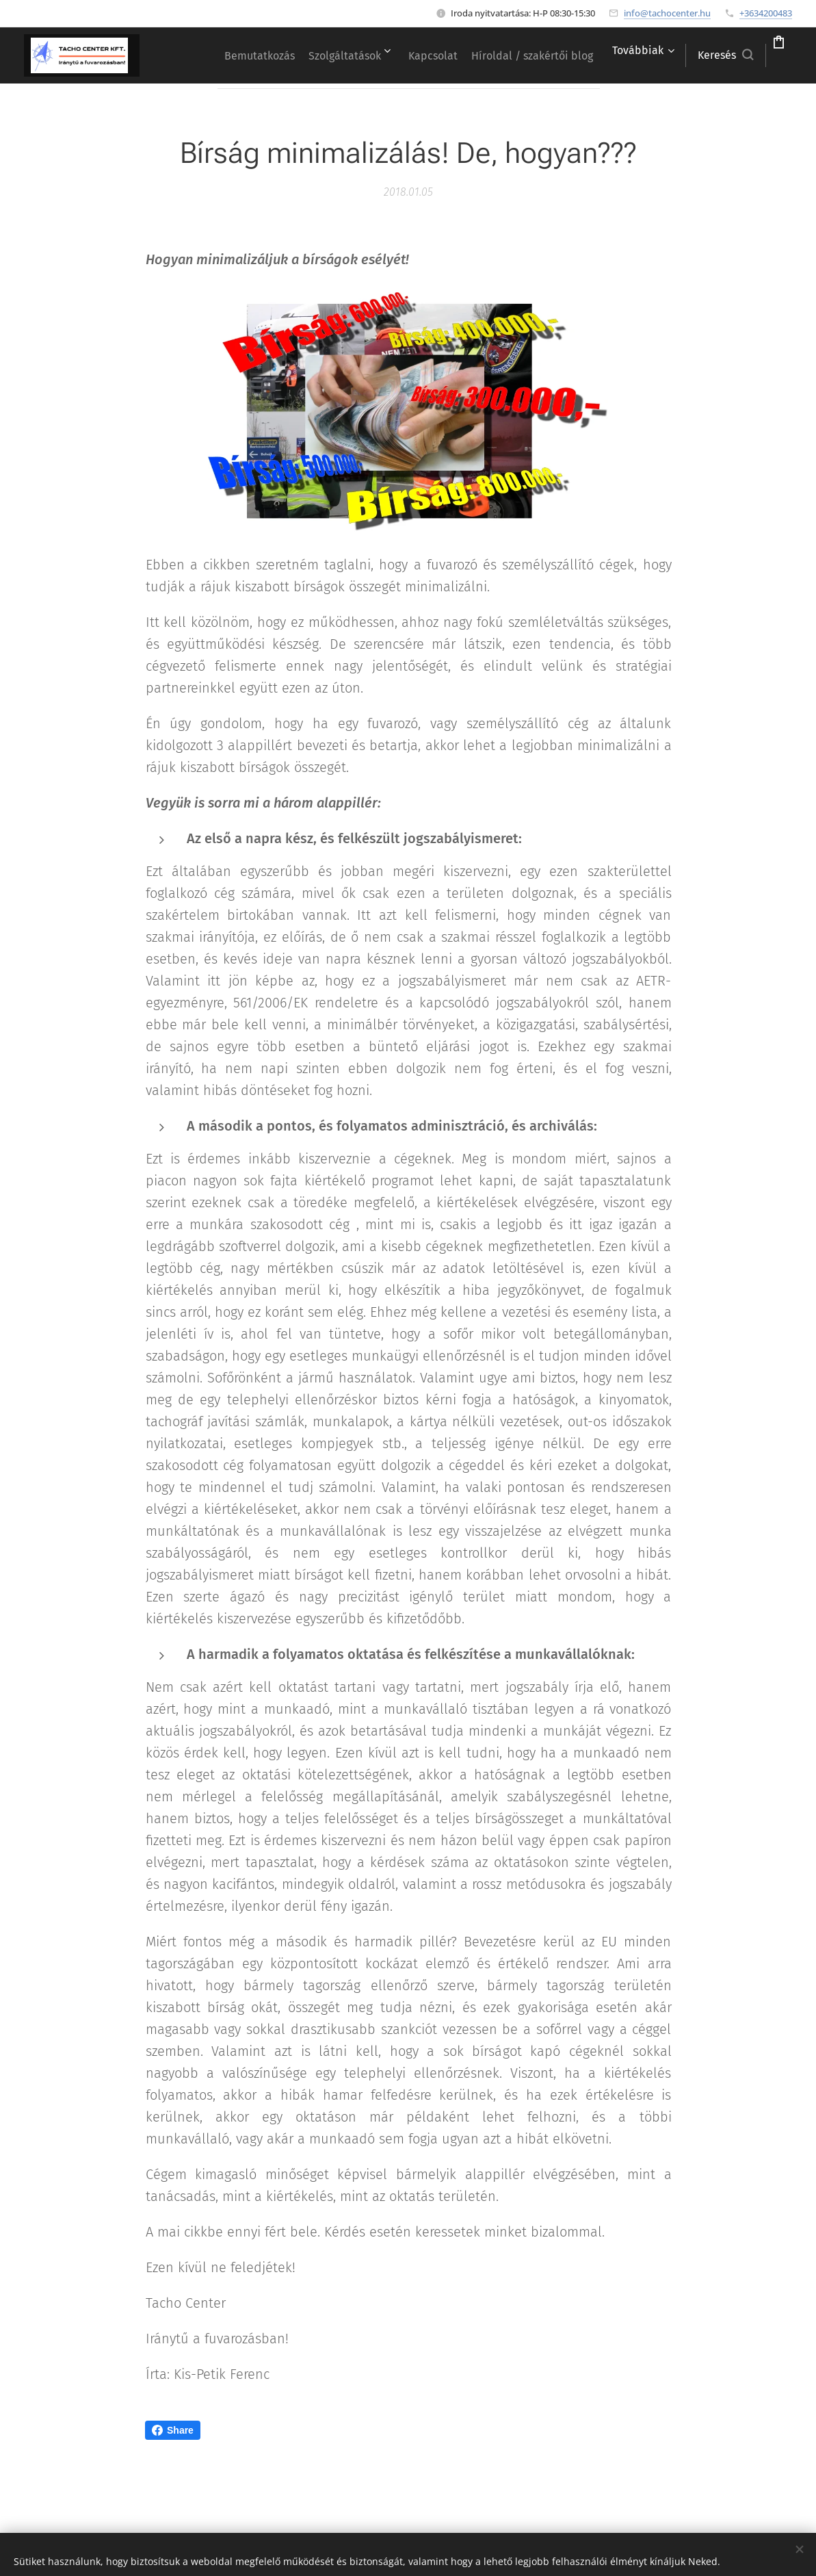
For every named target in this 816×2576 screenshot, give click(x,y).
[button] (686, 55)
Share (173, 2430)
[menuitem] (332, 55)
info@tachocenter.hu (667, 13)
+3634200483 (765, 13)
